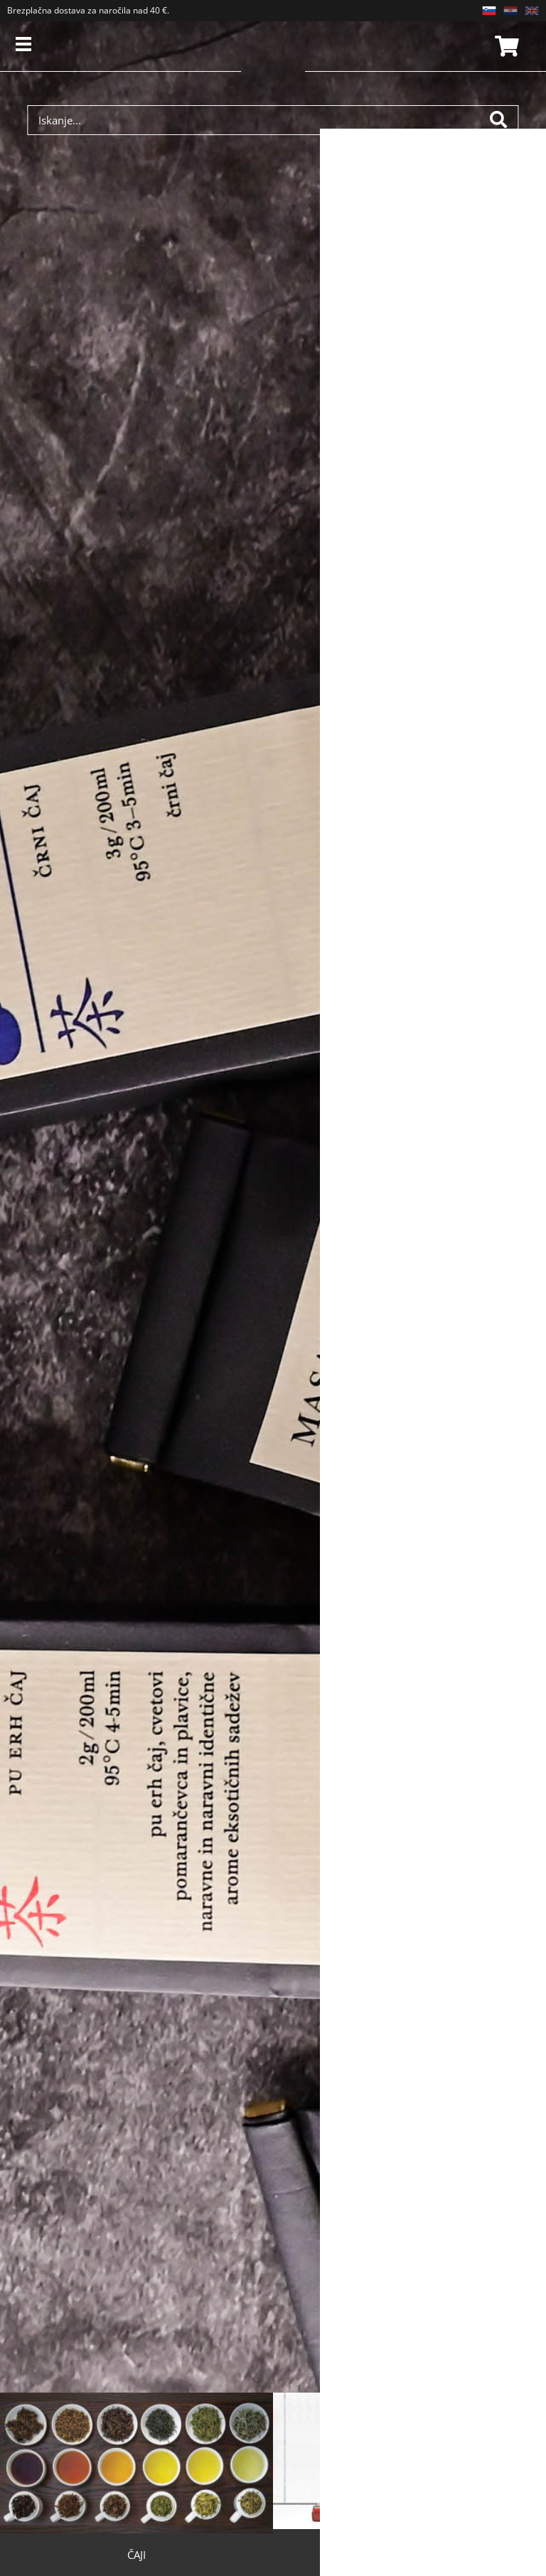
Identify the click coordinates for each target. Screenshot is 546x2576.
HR (510, 10)
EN (532, 10)
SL (489, 10)
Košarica (505, 46)
